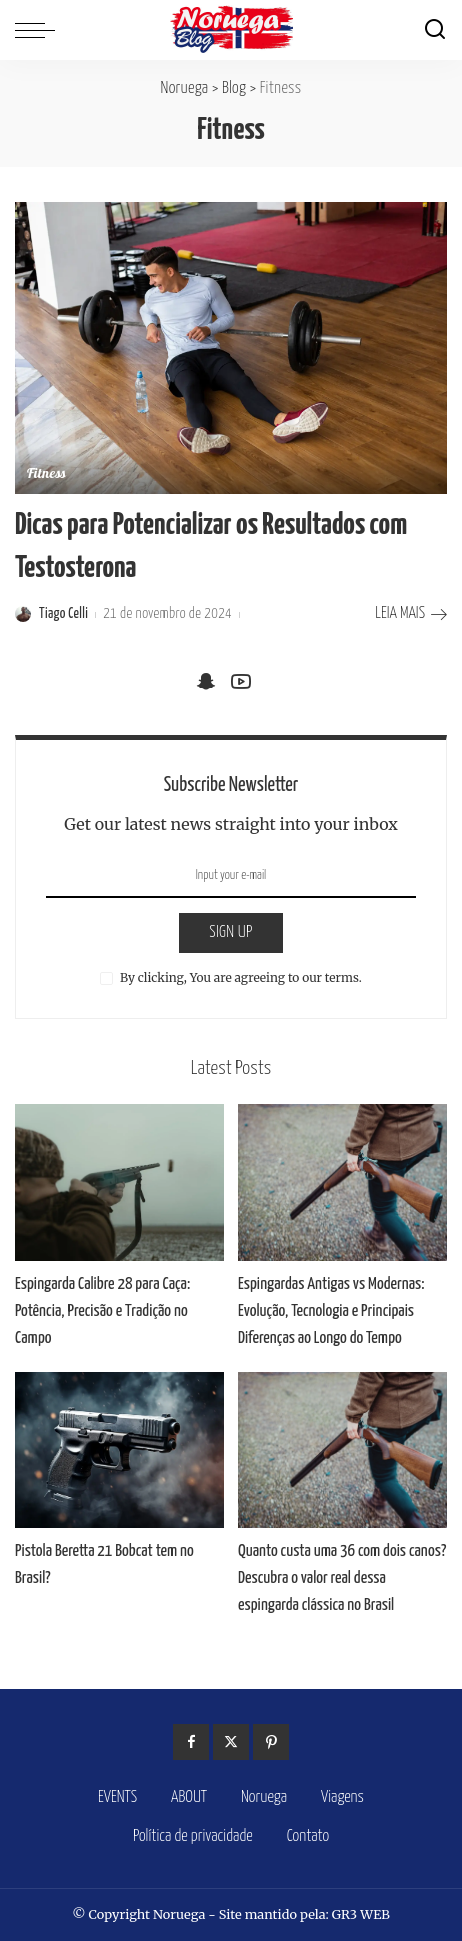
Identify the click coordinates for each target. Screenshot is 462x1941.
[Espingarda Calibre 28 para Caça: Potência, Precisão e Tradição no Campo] (119, 1182)
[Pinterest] (271, 1742)
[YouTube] (241, 682)
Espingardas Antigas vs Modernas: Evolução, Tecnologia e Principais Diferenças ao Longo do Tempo (331, 1311)
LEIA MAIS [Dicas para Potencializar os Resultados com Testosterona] (411, 614)
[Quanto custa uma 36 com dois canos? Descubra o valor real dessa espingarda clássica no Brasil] (342, 1450)
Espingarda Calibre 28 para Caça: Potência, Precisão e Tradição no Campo (102, 1311)
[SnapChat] (206, 682)
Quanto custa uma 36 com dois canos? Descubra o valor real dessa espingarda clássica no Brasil (342, 1578)
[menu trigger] (40, 30)
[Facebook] (191, 1742)
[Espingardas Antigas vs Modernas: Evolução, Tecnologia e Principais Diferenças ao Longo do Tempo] (342, 1182)
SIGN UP (231, 932)
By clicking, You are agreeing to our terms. (241, 977)
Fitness (46, 475)
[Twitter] (231, 1742)
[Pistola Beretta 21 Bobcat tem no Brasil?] (119, 1450)
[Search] (435, 30)
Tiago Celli (63, 614)
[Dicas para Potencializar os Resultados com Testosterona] (231, 348)
